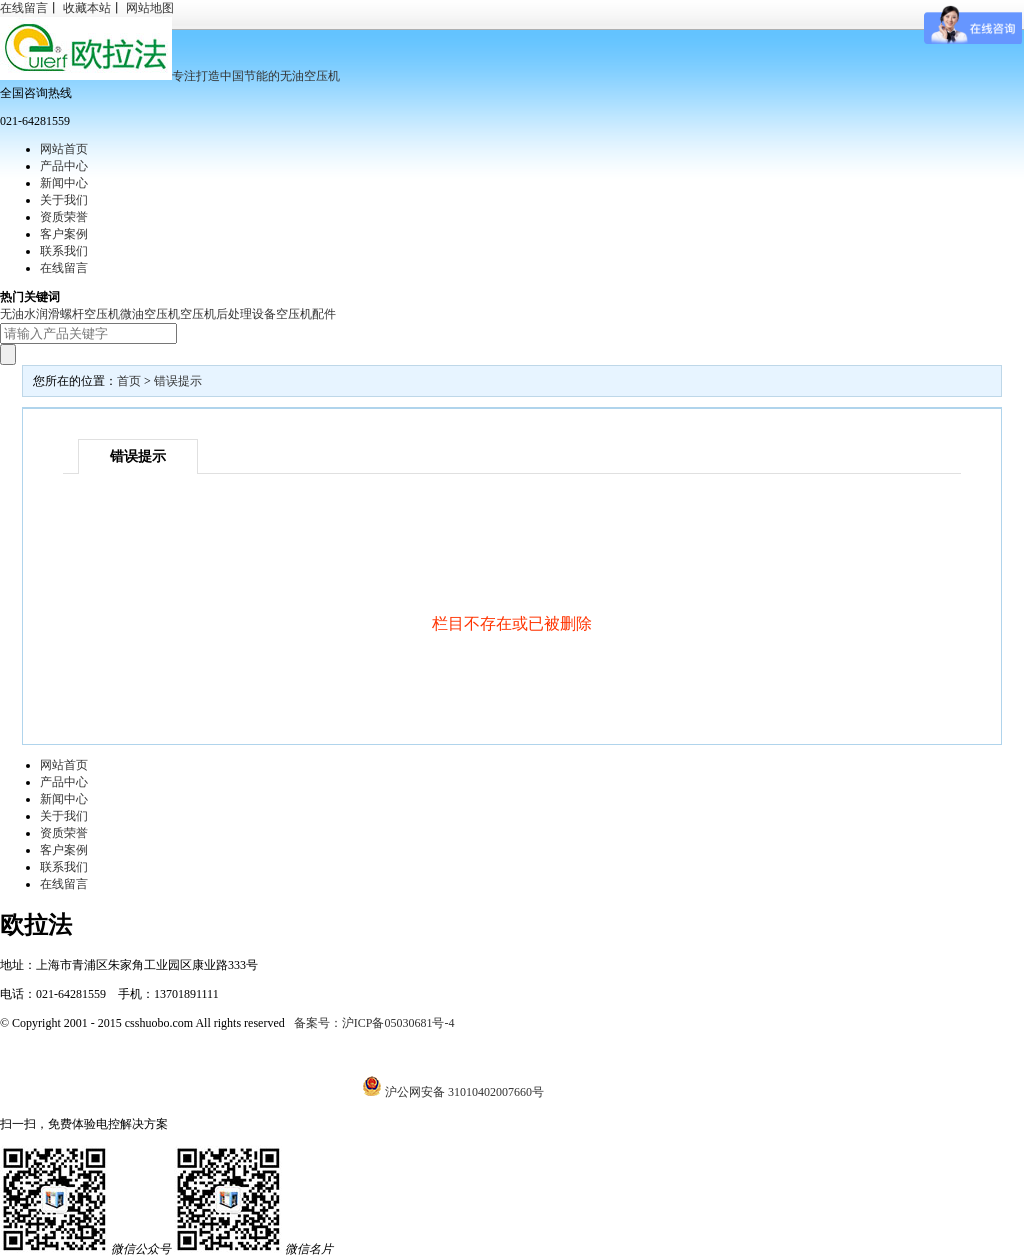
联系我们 (64, 251)
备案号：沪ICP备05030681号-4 (374, 1023)
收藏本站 (87, 8)
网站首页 (64, 149)
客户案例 (64, 234)
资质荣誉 (64, 217)
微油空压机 (150, 314)
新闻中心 (64, 183)
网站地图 (150, 8)
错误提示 (178, 381)
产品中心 (64, 166)
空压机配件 (306, 314)
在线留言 (24, 8)
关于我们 (64, 200)
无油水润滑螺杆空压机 (60, 314)
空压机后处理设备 (228, 314)
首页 (129, 381)
